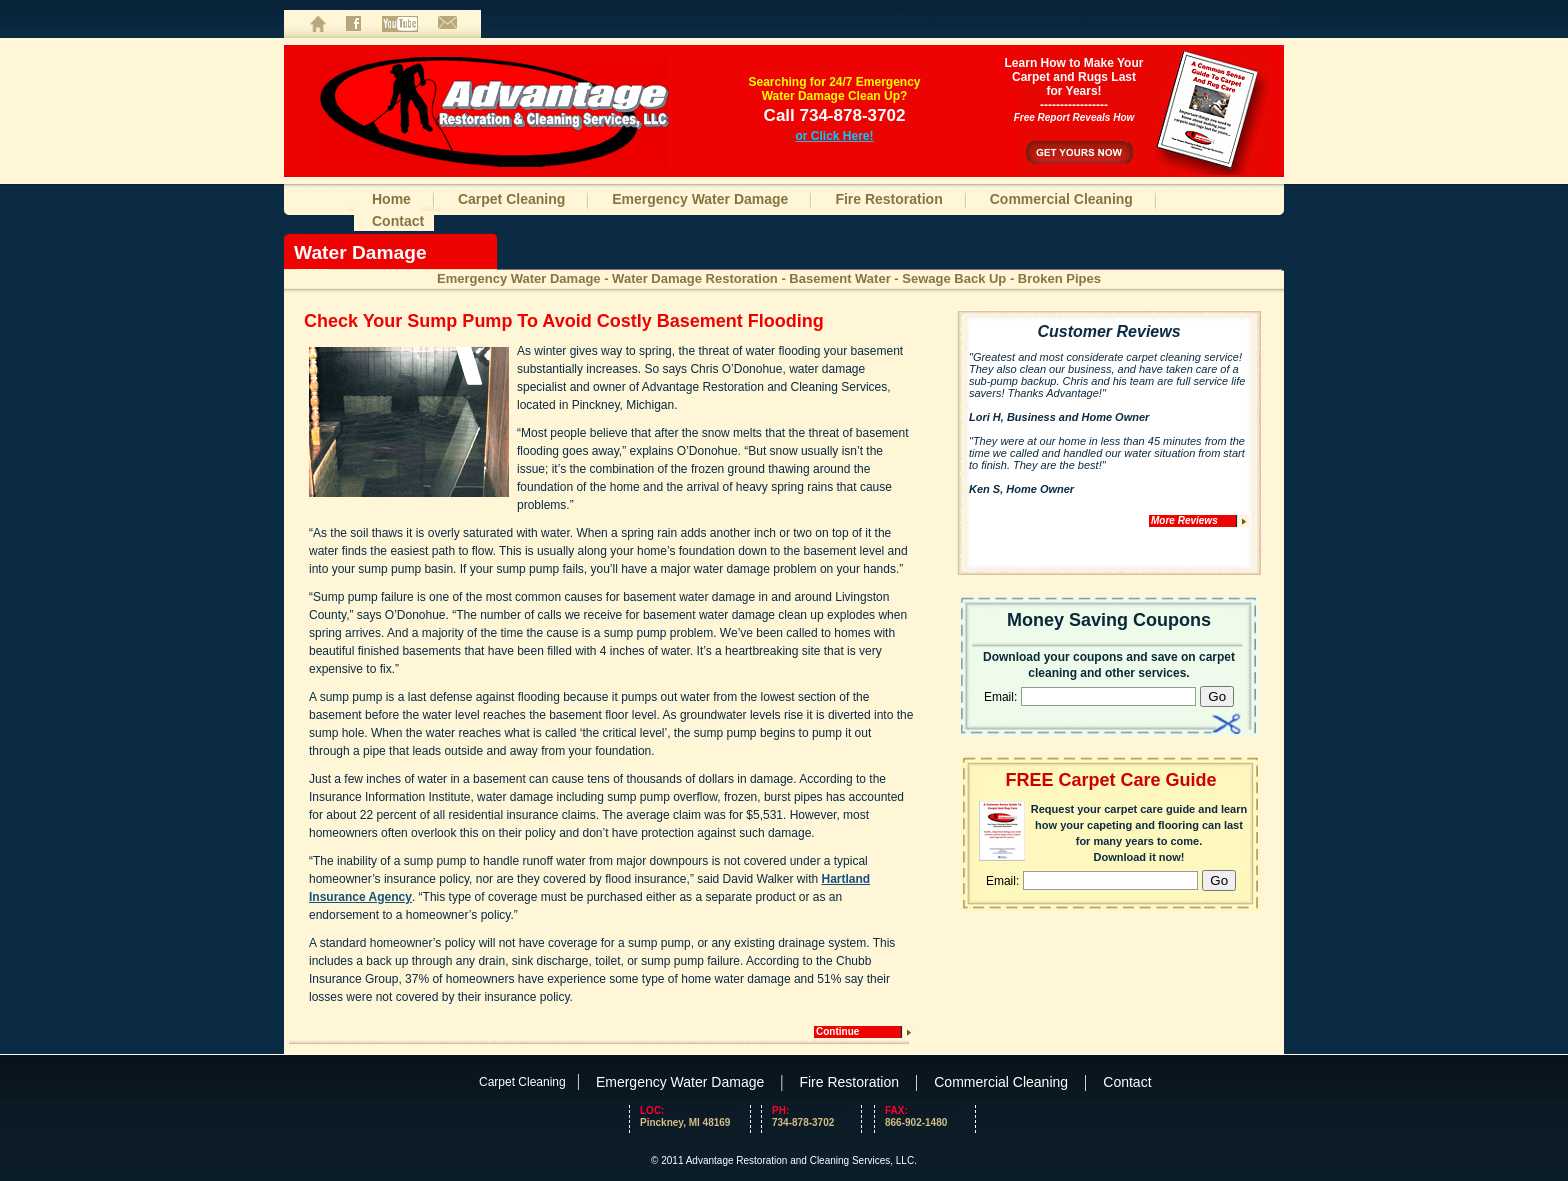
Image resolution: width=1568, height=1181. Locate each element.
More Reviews (1184, 520)
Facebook (354, 24)
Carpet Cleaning (511, 199)
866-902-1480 (925, 1116)
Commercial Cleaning (1061, 199)
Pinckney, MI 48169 (685, 1122)
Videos (400, 24)
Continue (837, 1031)
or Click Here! (834, 136)
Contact (447, 24)
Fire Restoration (888, 199)
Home (318, 24)
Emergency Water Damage (700, 199)
